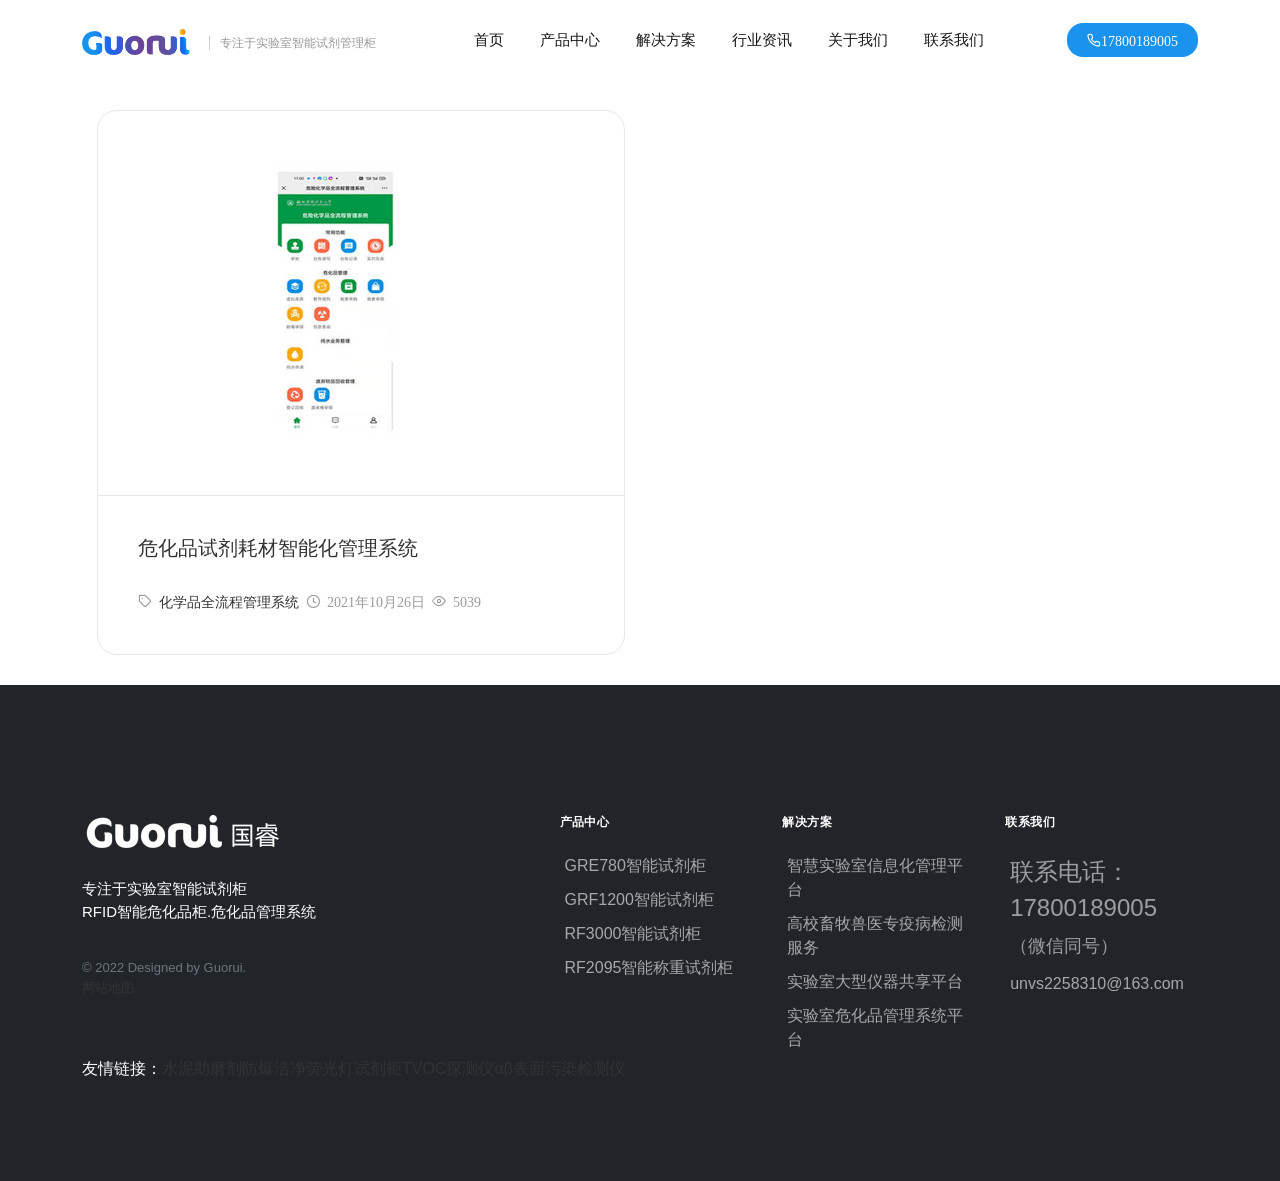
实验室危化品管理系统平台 (875, 1027)
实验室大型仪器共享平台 (875, 981)
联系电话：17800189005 (1093, 907)
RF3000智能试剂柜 (633, 933)
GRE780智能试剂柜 (635, 865)
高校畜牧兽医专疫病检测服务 (875, 935)
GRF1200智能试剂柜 (639, 899)
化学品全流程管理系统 (229, 602)
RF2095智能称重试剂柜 (649, 967)
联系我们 (954, 39)
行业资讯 (762, 39)
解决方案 (666, 39)
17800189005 (1139, 40)
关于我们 (858, 39)
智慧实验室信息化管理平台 (875, 877)
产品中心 (570, 39)
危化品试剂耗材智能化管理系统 (278, 548)
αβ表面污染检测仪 (559, 1068)
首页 (489, 39)
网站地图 (108, 987)
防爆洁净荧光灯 (298, 1068)
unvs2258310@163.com (1097, 983)
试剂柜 (378, 1068)
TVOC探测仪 (448, 1068)
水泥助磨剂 (202, 1068)
